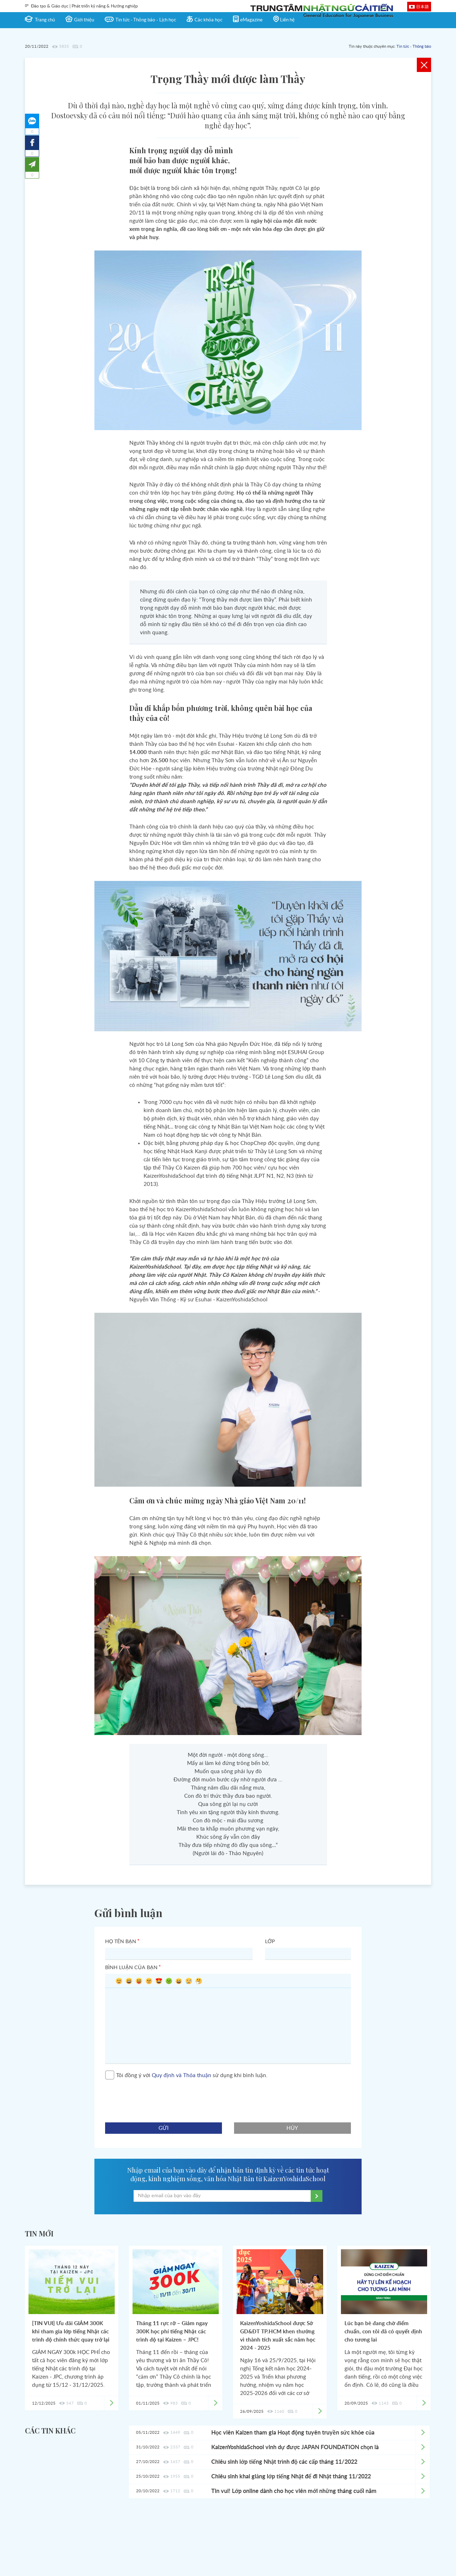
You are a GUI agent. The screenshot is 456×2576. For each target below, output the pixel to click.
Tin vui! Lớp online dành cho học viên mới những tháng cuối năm (294, 2491)
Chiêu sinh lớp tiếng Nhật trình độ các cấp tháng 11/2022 (284, 2462)
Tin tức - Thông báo (414, 46)
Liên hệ (287, 20)
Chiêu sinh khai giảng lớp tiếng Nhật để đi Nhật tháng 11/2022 (291, 2476)
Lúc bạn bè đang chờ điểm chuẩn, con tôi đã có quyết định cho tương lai (383, 2332)
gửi (164, 2128)
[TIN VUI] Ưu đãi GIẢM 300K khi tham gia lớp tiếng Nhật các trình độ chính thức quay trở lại (70, 2332)
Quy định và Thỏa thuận (181, 2075)
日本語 (422, 6)
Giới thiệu (84, 20)
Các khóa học (208, 20)
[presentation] (159, 2098)
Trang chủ (45, 20)
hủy (293, 2128)
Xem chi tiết (422, 2433)
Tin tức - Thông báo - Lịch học (145, 20)
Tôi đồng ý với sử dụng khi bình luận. (186, 2075)
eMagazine (251, 20)
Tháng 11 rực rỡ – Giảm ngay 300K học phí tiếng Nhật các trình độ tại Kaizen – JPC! (172, 2332)
